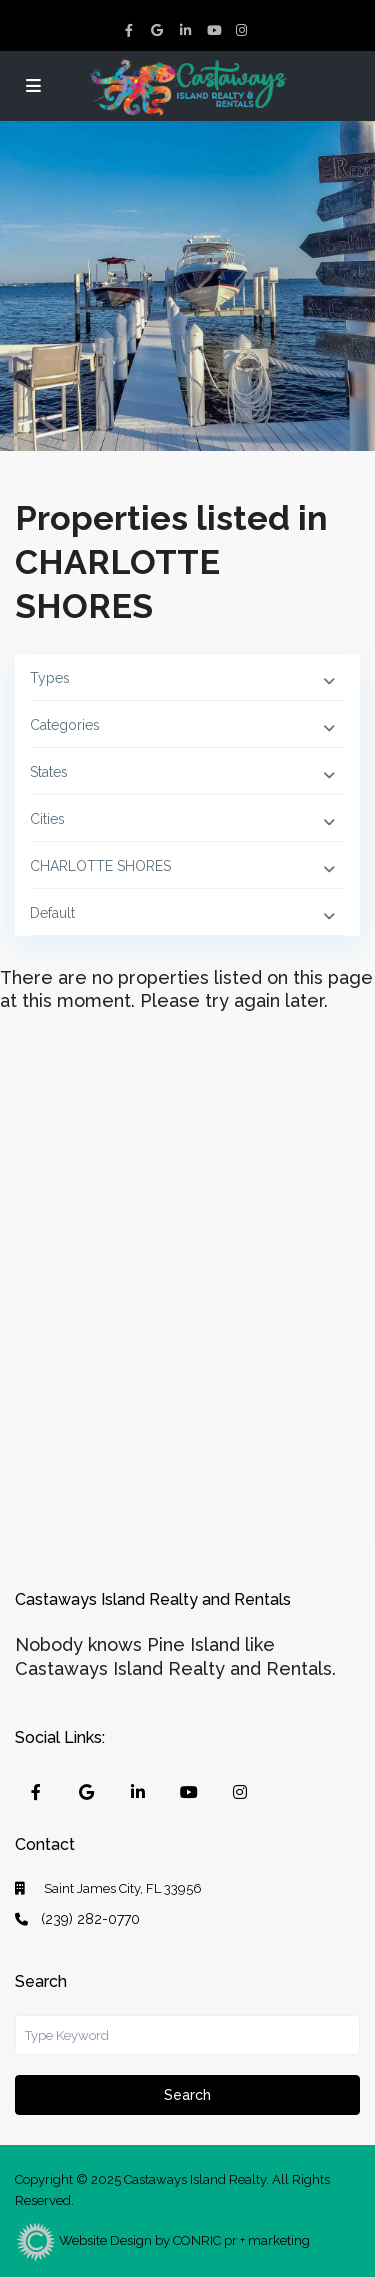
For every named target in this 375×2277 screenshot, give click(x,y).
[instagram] (244, 30)
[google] (160, 30)
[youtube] (216, 30)
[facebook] (132, 30)
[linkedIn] (188, 30)
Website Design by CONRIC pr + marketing (162, 2240)
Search (187, 2095)
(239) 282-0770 (90, 1919)
